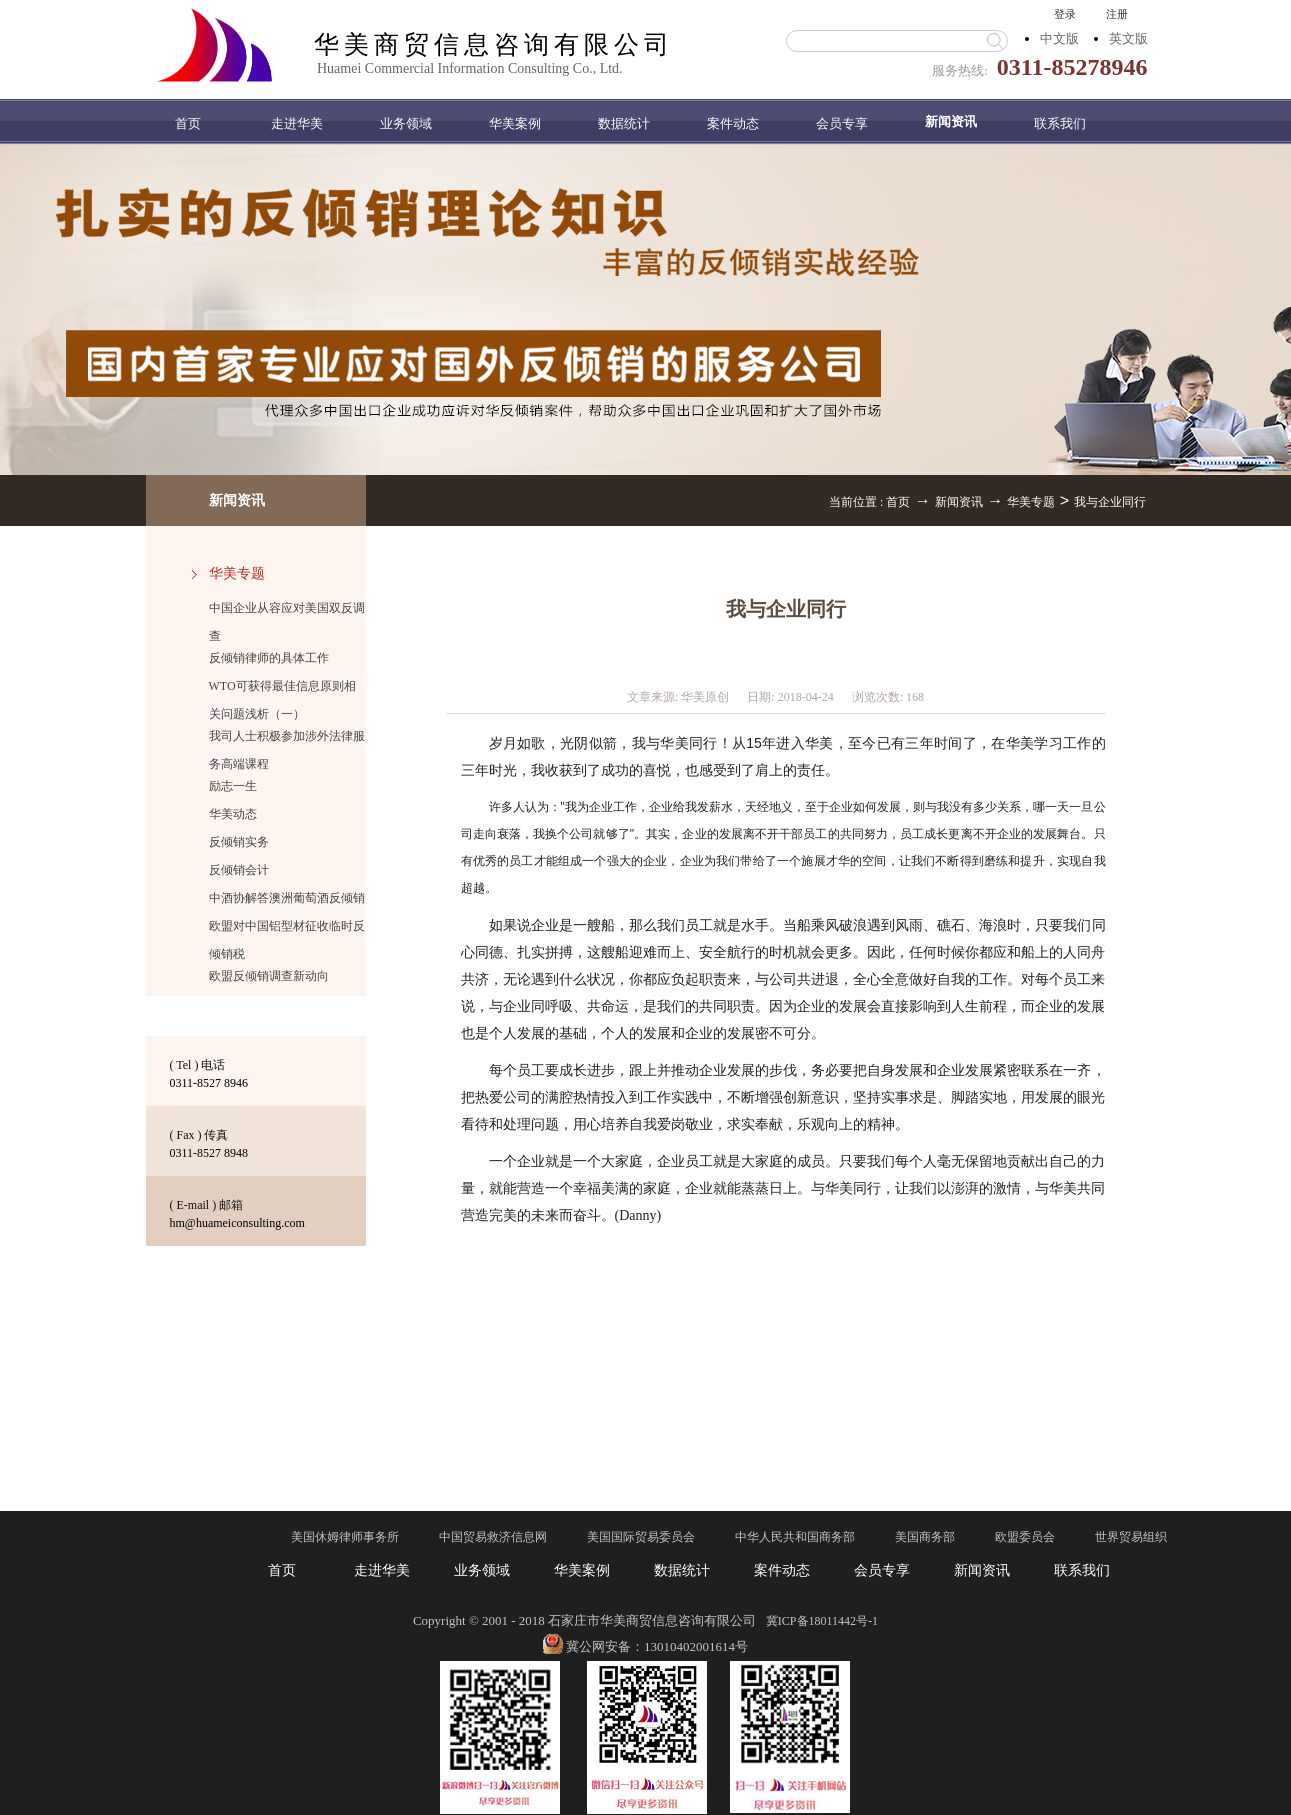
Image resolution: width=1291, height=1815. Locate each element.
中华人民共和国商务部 (795, 1537)
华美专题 (1031, 502)
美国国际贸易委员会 (641, 1537)
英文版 (1128, 38)
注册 (1117, 14)
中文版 (1059, 38)
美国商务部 (925, 1537)
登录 (1065, 14)
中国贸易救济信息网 (493, 1537)
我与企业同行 (1110, 502)
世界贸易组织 (1131, 1537)
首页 (188, 123)
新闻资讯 (959, 502)
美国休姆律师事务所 (345, 1537)
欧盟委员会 (1025, 1537)
